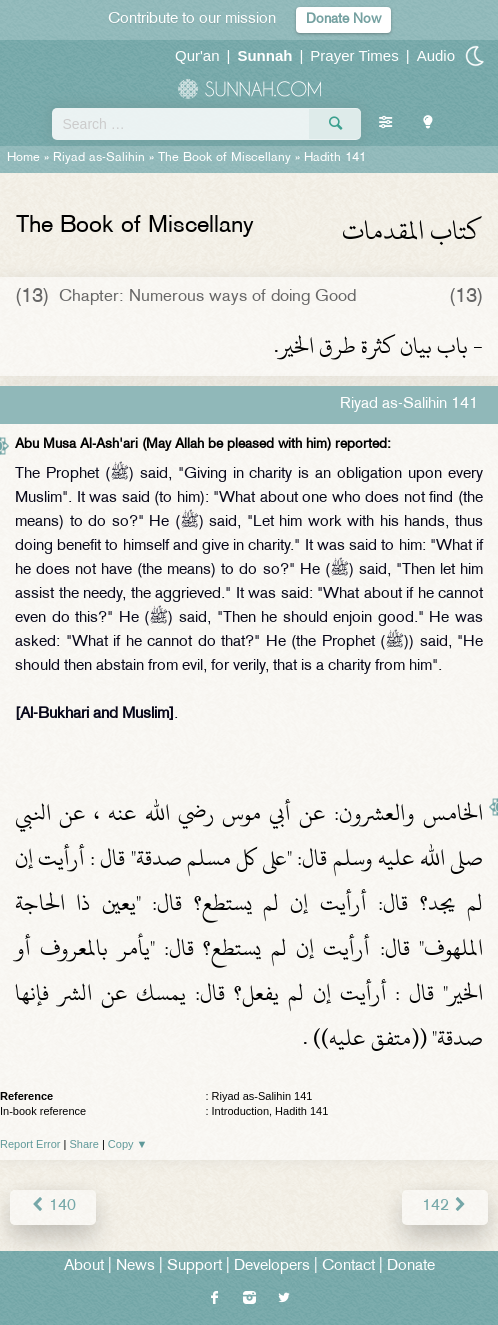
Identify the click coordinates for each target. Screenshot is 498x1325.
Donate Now (343, 19)
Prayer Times (354, 55)
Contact (348, 1266)
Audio (436, 55)
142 (445, 1206)
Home (23, 158)
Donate (411, 1266)
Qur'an (197, 55)
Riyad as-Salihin (99, 158)
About (84, 1266)
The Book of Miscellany (224, 158)
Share (84, 1144)
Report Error (30, 1144)
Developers (272, 1266)
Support (194, 1266)
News (135, 1266)
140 (53, 1206)
